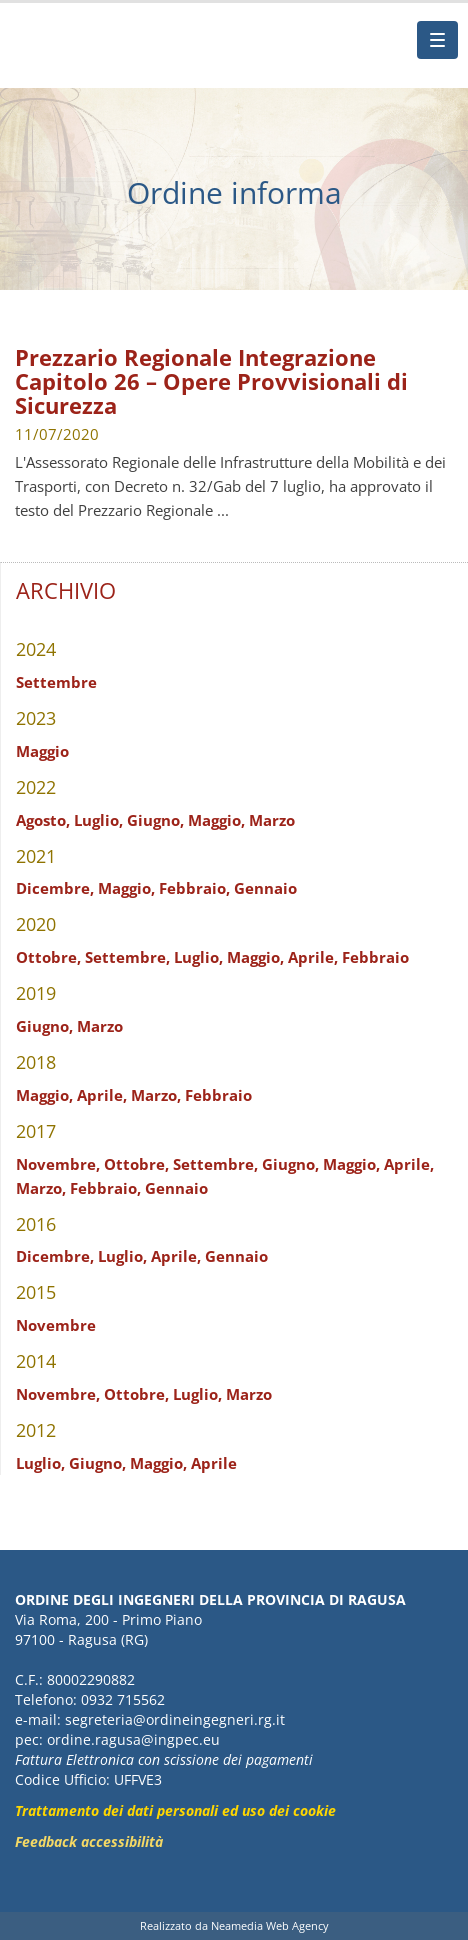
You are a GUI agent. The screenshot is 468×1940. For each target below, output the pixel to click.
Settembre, (127, 957)
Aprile (214, 1463)
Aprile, (313, 957)
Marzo (272, 820)
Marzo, (156, 1095)
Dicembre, (55, 888)
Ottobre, (48, 957)
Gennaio (265, 888)
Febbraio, (194, 888)
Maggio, (216, 820)
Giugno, (155, 820)
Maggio (42, 751)
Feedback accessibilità (89, 1841)
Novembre (56, 1325)
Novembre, (58, 1164)
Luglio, (98, 820)
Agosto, (43, 820)
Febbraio (375, 957)
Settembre (56, 682)
